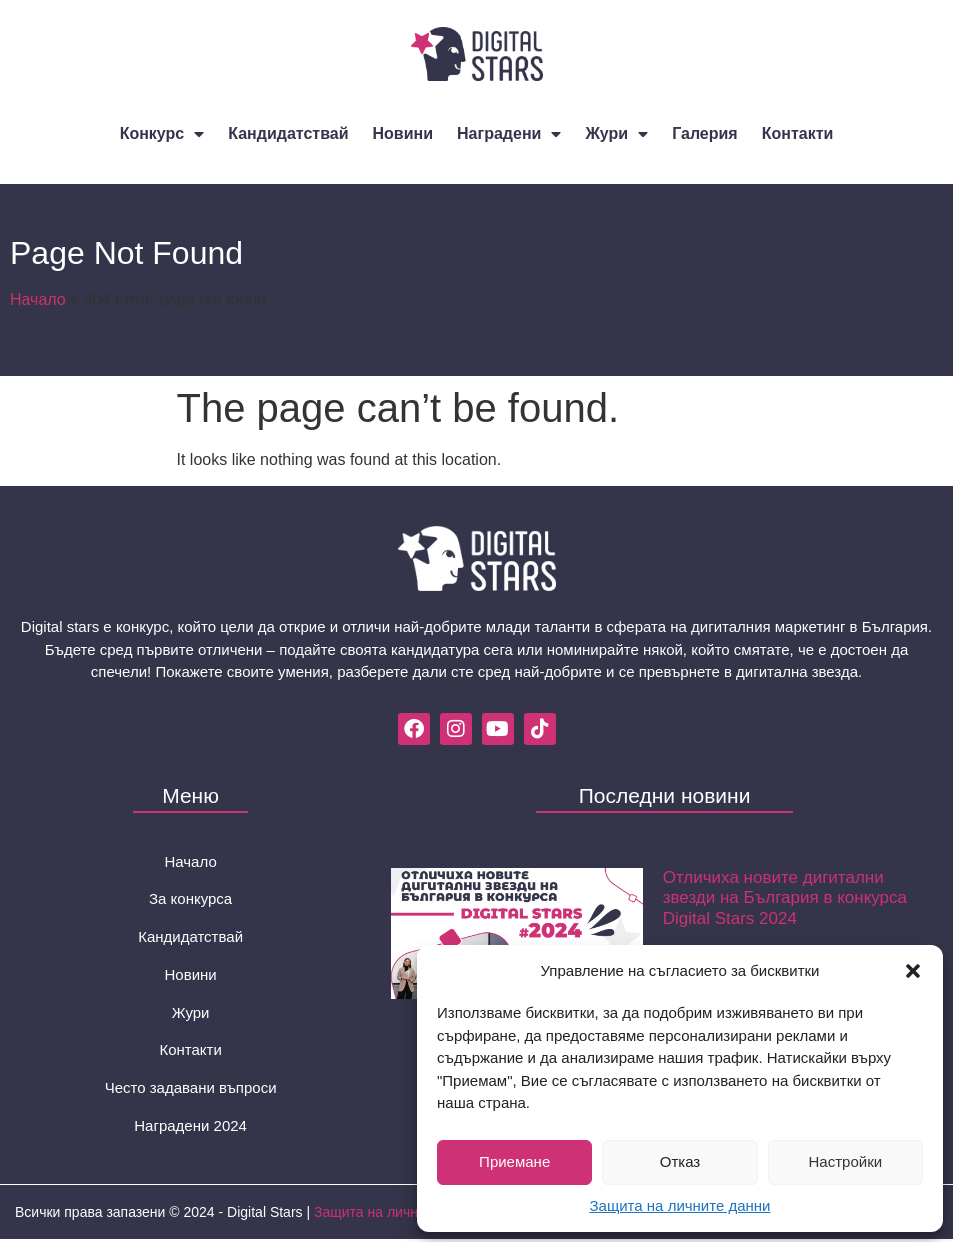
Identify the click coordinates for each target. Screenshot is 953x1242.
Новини (403, 133)
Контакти (798, 133)
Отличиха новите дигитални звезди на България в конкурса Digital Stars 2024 (785, 898)
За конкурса (190, 899)
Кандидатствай (288, 133)
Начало (38, 299)
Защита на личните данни (680, 1205)
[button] (913, 971)
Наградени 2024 (190, 1127)
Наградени (509, 134)
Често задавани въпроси (191, 1089)
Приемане (514, 1161)
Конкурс (162, 134)
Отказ (680, 1161)
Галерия (705, 133)
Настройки (846, 1161)
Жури (616, 134)
